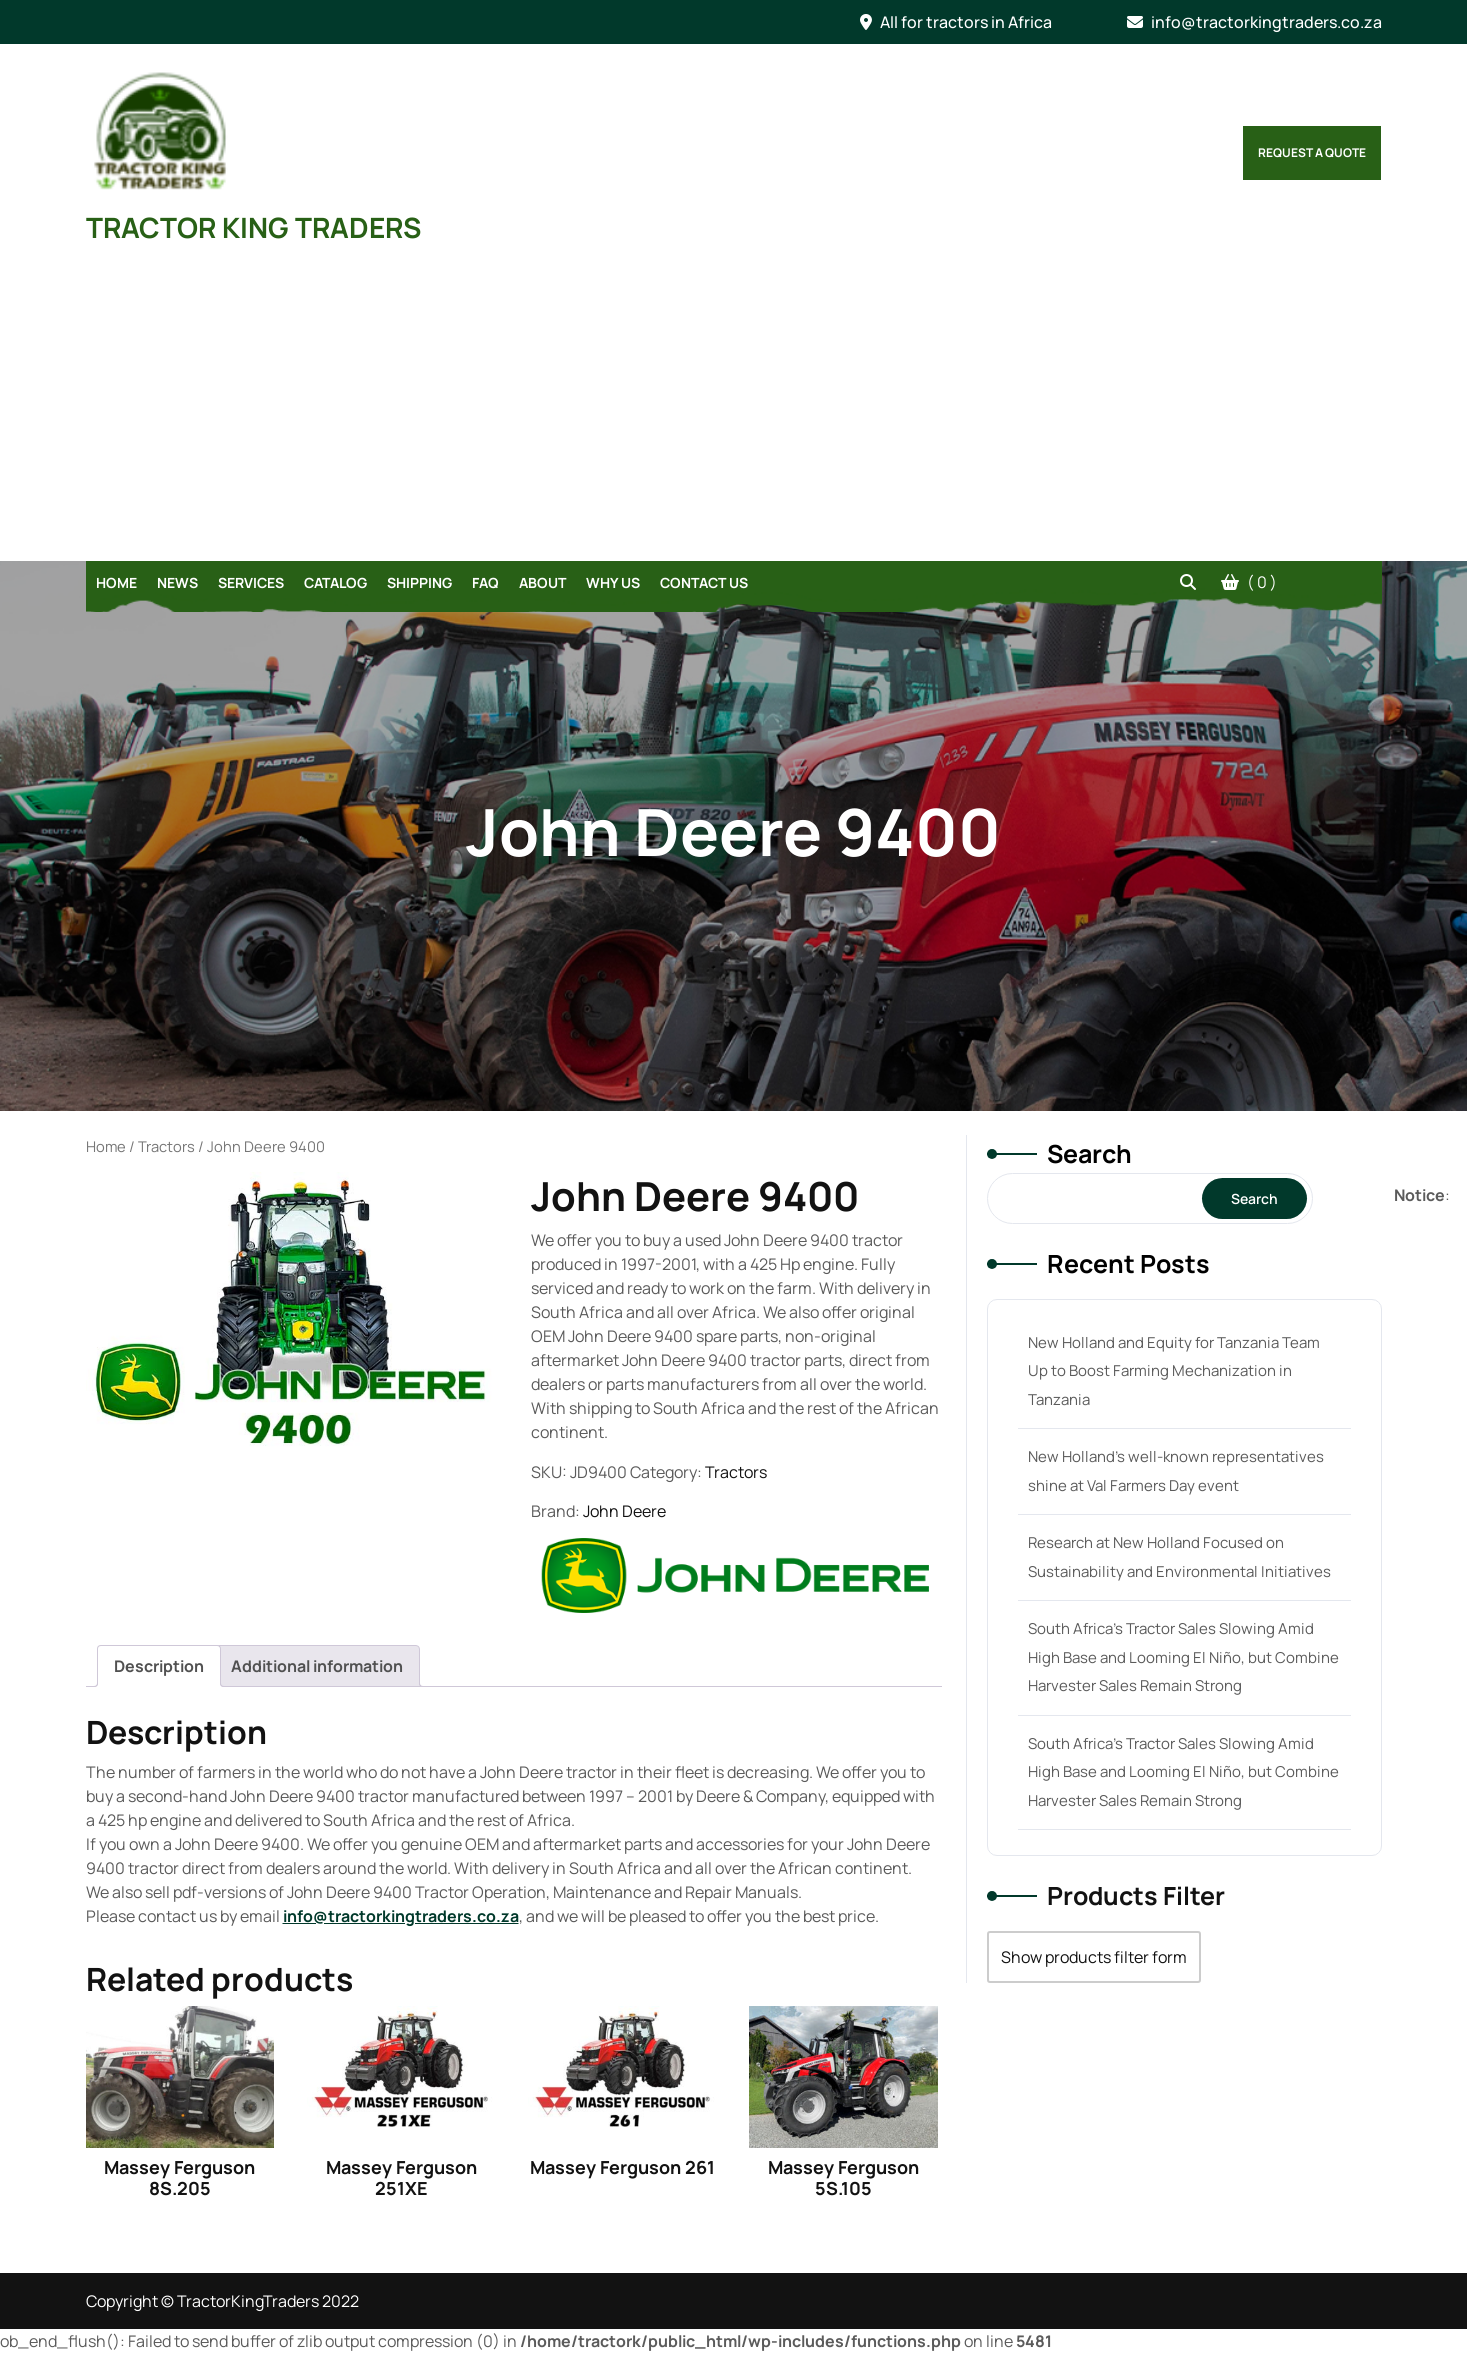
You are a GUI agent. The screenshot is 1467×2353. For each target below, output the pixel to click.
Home (116, 582)
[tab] (159, 1666)
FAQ (485, 582)
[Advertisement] (734, 411)
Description (159, 1666)
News (177, 582)
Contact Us (704, 582)
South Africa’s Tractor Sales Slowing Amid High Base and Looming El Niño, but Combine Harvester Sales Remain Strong (1183, 1657)
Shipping (419, 582)
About (542, 582)
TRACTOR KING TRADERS (253, 227)
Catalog (335, 582)
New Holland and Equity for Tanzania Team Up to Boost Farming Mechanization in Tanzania (1174, 1371)
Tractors (166, 1146)
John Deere (624, 1511)
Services (251, 582)
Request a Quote (1312, 152)
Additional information (317, 1666)
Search (1089, 1153)
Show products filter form (1094, 1957)
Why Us (613, 582)
